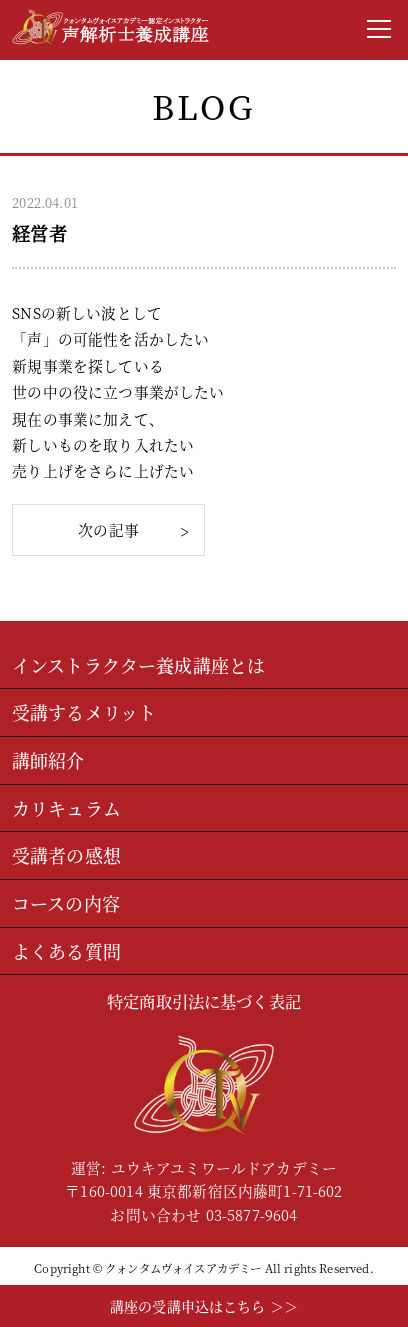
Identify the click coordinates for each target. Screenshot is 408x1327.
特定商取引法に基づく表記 (204, 1001)
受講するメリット (84, 712)
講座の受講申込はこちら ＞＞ (204, 1306)
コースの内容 (66, 903)
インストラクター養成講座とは (138, 665)
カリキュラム (66, 808)
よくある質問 (66, 951)
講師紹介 (48, 760)
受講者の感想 (66, 855)
